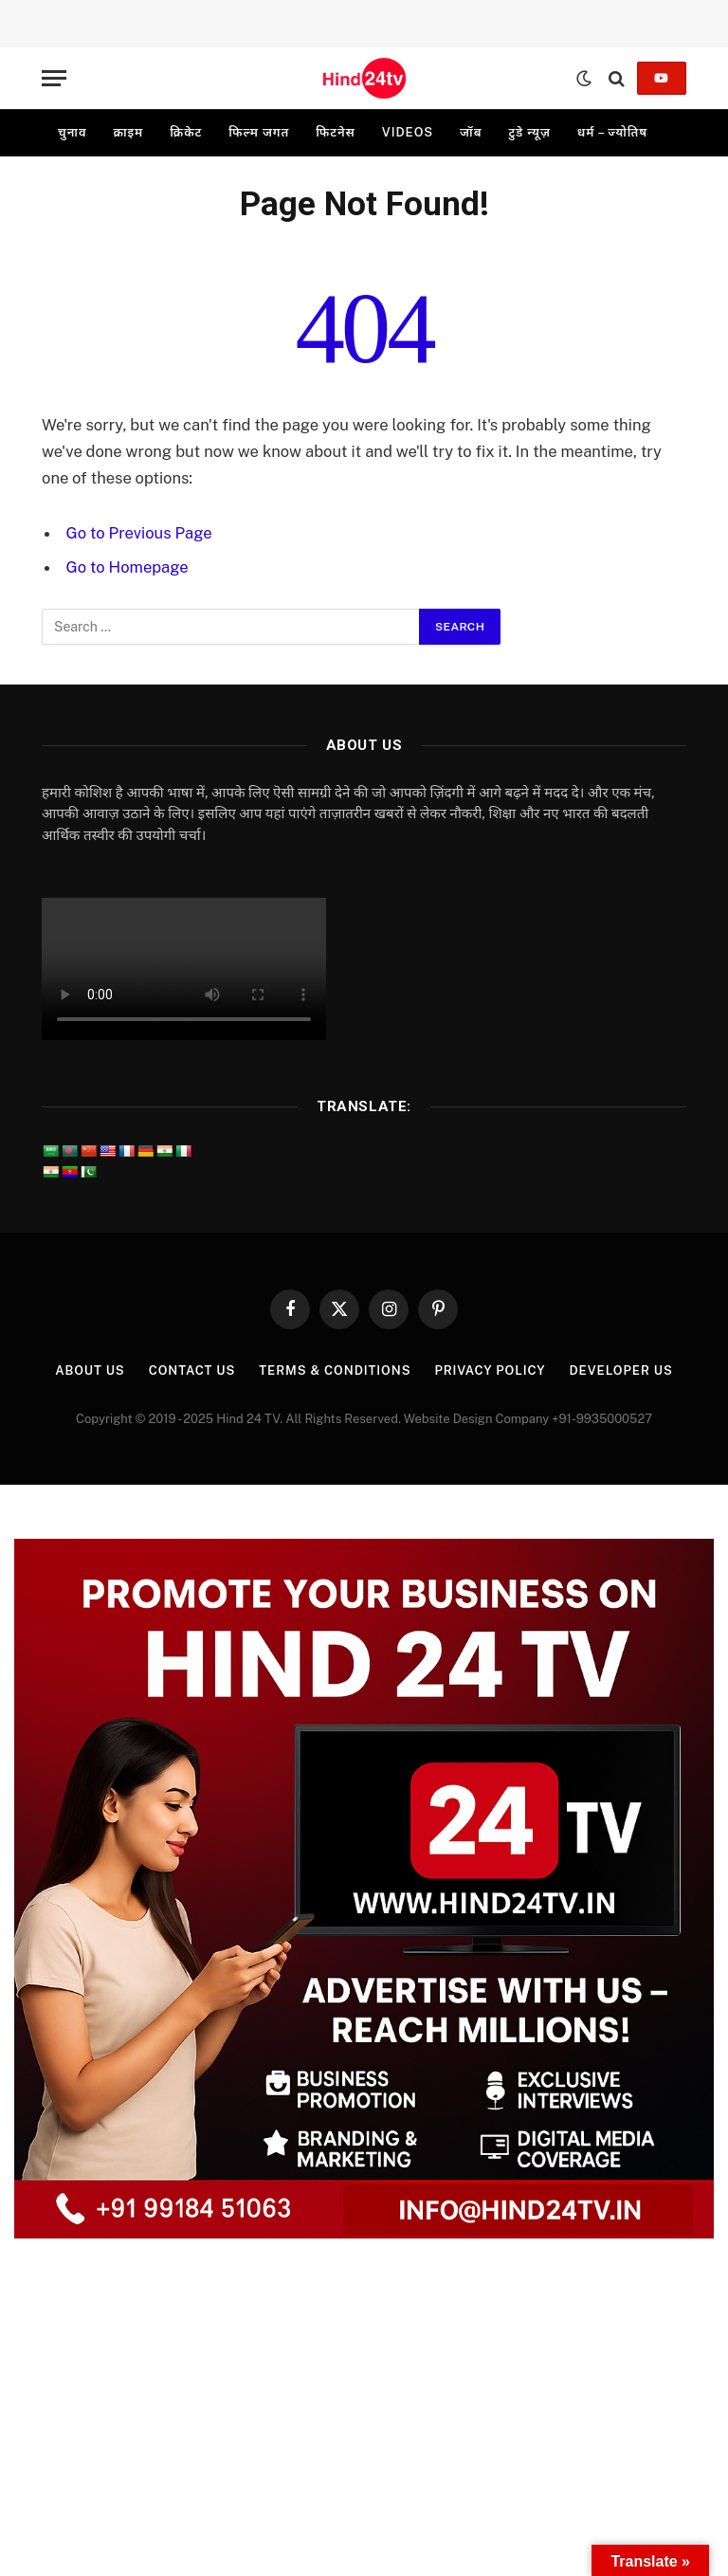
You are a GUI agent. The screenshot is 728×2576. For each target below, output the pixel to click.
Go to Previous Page (139, 532)
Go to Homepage (127, 566)
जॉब (471, 132)
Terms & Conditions (334, 1370)
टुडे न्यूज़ (529, 132)
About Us (89, 1370)
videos (407, 132)
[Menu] (54, 78)
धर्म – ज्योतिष (612, 132)
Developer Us (620, 1370)
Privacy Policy (489, 1370)
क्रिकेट (186, 132)
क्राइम (128, 132)
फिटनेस (335, 132)
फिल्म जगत (258, 132)
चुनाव (72, 132)
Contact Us (192, 1370)
